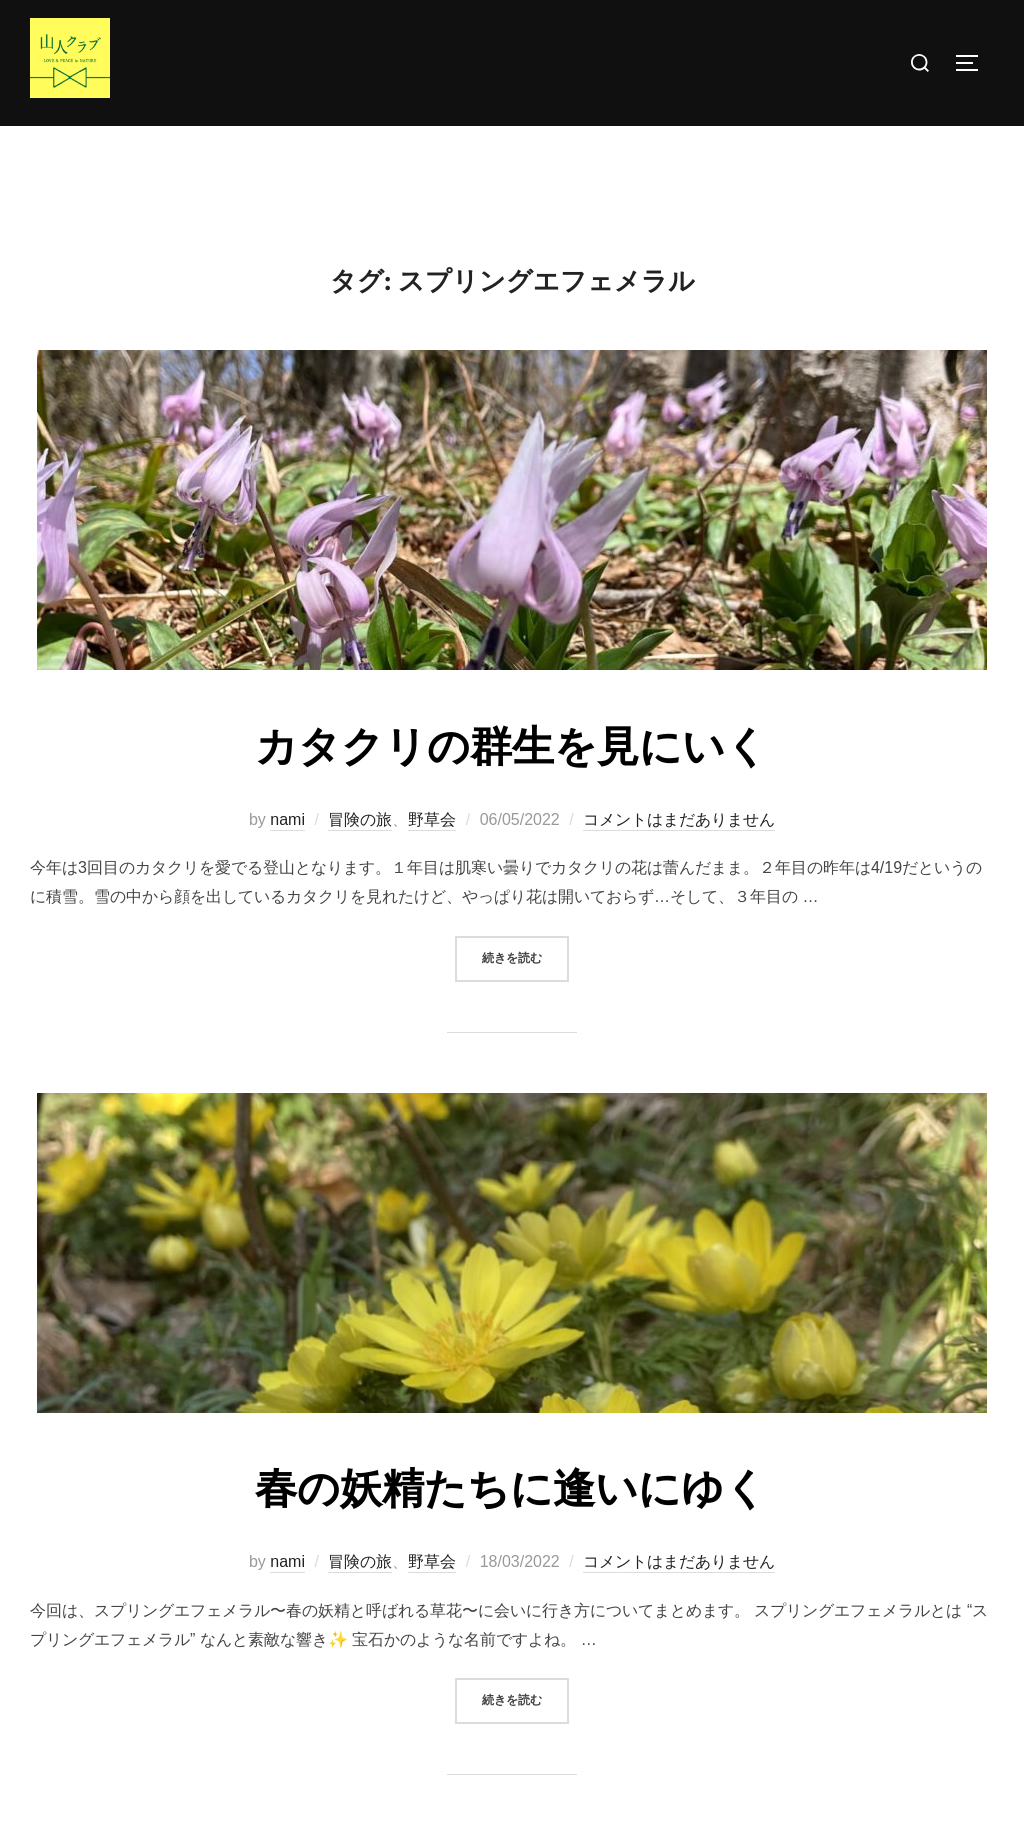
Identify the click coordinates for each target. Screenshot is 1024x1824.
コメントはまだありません (679, 858)
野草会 (432, 858)
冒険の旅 (360, 858)
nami (287, 858)
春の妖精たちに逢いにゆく (511, 1529)
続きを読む (525, 996)
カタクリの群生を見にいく (511, 787)
